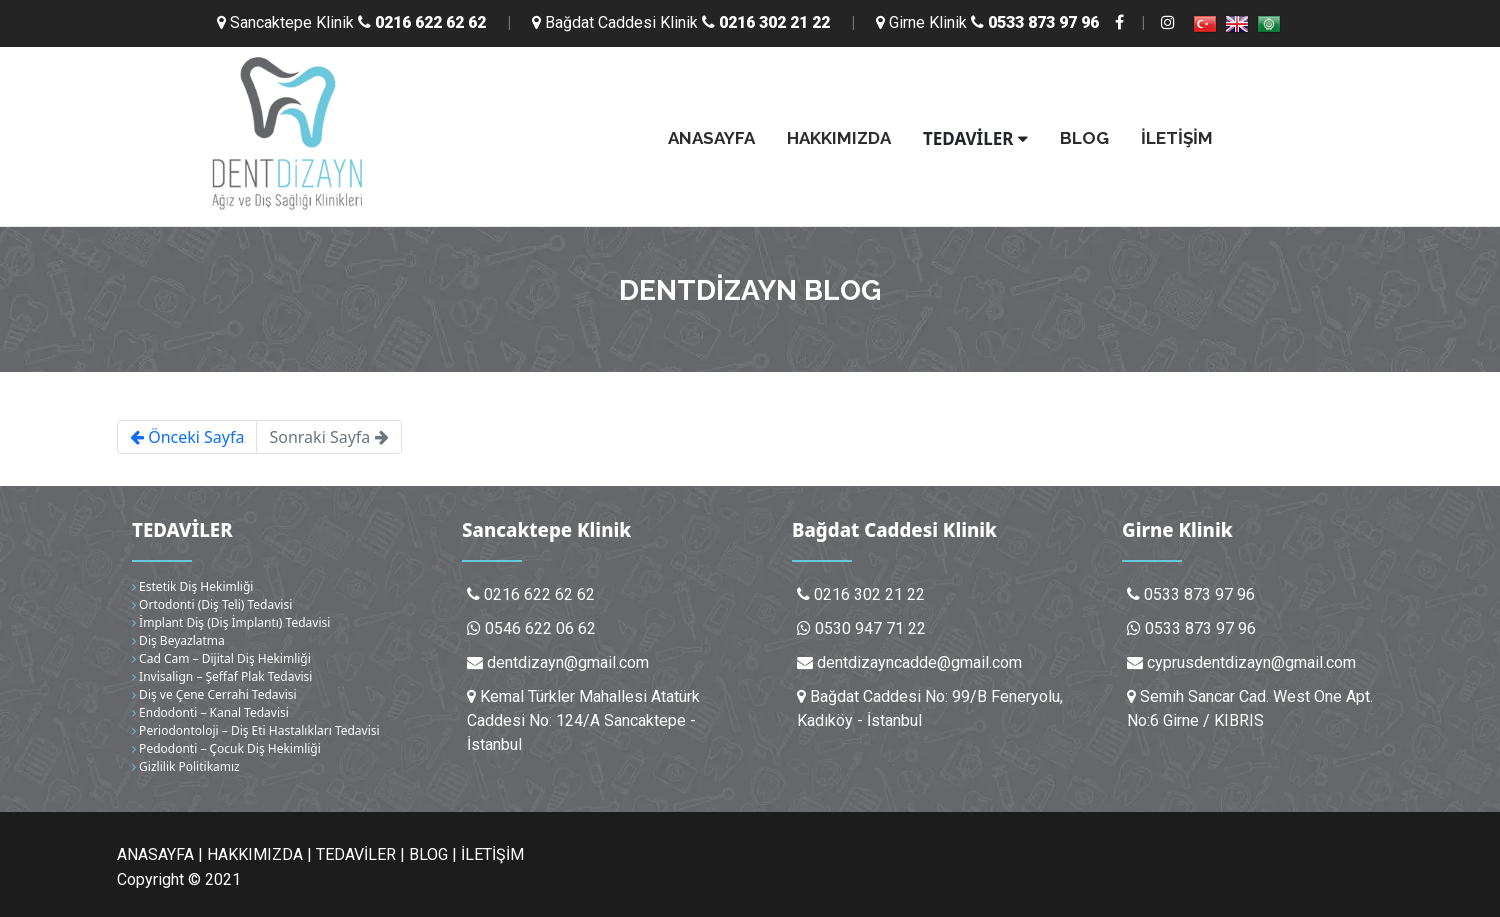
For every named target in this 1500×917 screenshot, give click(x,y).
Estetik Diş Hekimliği (192, 586)
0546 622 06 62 (540, 628)
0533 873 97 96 (1200, 628)
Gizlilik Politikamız (186, 766)
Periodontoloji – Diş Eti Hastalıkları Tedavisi (256, 730)
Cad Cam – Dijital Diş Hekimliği (221, 658)
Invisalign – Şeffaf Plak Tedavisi (222, 676)
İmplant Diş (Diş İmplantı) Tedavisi (231, 622)
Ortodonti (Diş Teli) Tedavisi (212, 604)
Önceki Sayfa (187, 437)
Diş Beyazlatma (178, 640)
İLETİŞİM (1177, 138)
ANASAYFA (711, 138)
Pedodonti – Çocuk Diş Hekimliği (226, 748)
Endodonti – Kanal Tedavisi (210, 712)
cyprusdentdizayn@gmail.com (1251, 662)
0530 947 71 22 (870, 628)
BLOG (1084, 138)
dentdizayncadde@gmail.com (919, 662)
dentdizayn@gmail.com (568, 662)
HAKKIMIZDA (839, 138)
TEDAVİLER (975, 138)
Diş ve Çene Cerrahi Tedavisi (214, 694)
